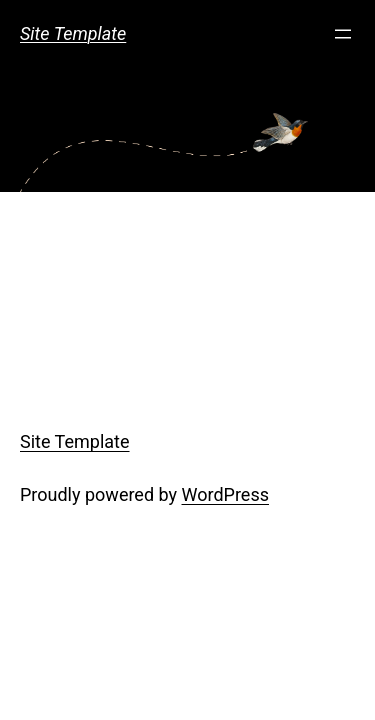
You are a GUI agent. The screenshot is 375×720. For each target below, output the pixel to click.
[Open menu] (343, 34)
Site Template (73, 33)
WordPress (225, 494)
